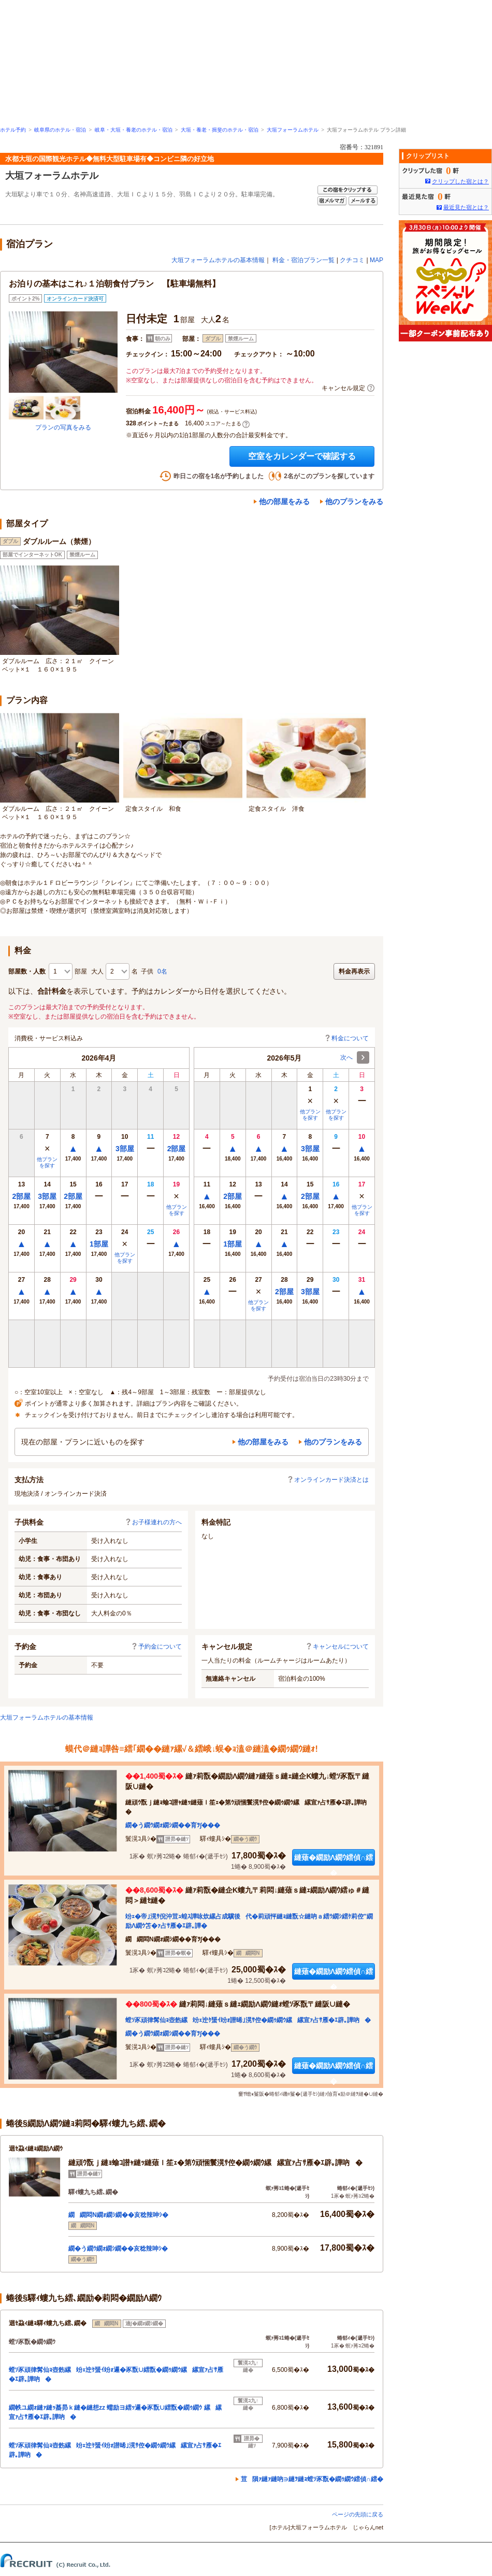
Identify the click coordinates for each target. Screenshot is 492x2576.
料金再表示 (354, 971)
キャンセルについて (337, 1646)
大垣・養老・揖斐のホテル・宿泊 (219, 130)
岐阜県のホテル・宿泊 (60, 130)
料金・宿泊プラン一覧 (303, 260)
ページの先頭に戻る (357, 2514)
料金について (346, 1038)
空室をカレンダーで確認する (302, 456)
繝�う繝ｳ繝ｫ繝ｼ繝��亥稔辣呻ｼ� (118, 2248)
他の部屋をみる (284, 501)
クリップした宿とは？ (460, 181)
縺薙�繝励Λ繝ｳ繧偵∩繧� (333, 1859)
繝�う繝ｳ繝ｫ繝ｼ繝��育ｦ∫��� (172, 1825)
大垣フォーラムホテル (293, 130)
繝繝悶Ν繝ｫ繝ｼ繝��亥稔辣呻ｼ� (118, 2215)
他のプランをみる (354, 501)
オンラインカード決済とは (328, 1479)
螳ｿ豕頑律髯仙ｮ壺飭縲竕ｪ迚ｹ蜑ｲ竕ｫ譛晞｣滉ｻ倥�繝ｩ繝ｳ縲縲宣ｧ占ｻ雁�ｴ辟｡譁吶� (248, 2020)
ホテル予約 (13, 130)
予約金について (156, 1646)
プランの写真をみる (63, 427)
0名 (162, 971)
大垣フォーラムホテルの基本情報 (218, 260)
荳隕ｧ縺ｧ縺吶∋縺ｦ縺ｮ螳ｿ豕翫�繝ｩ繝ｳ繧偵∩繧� (312, 2479)
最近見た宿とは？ (466, 207)
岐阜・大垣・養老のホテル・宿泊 (133, 130)
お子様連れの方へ (153, 1522)
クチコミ (352, 260)
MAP (376, 260)
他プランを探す (47, 1162)
